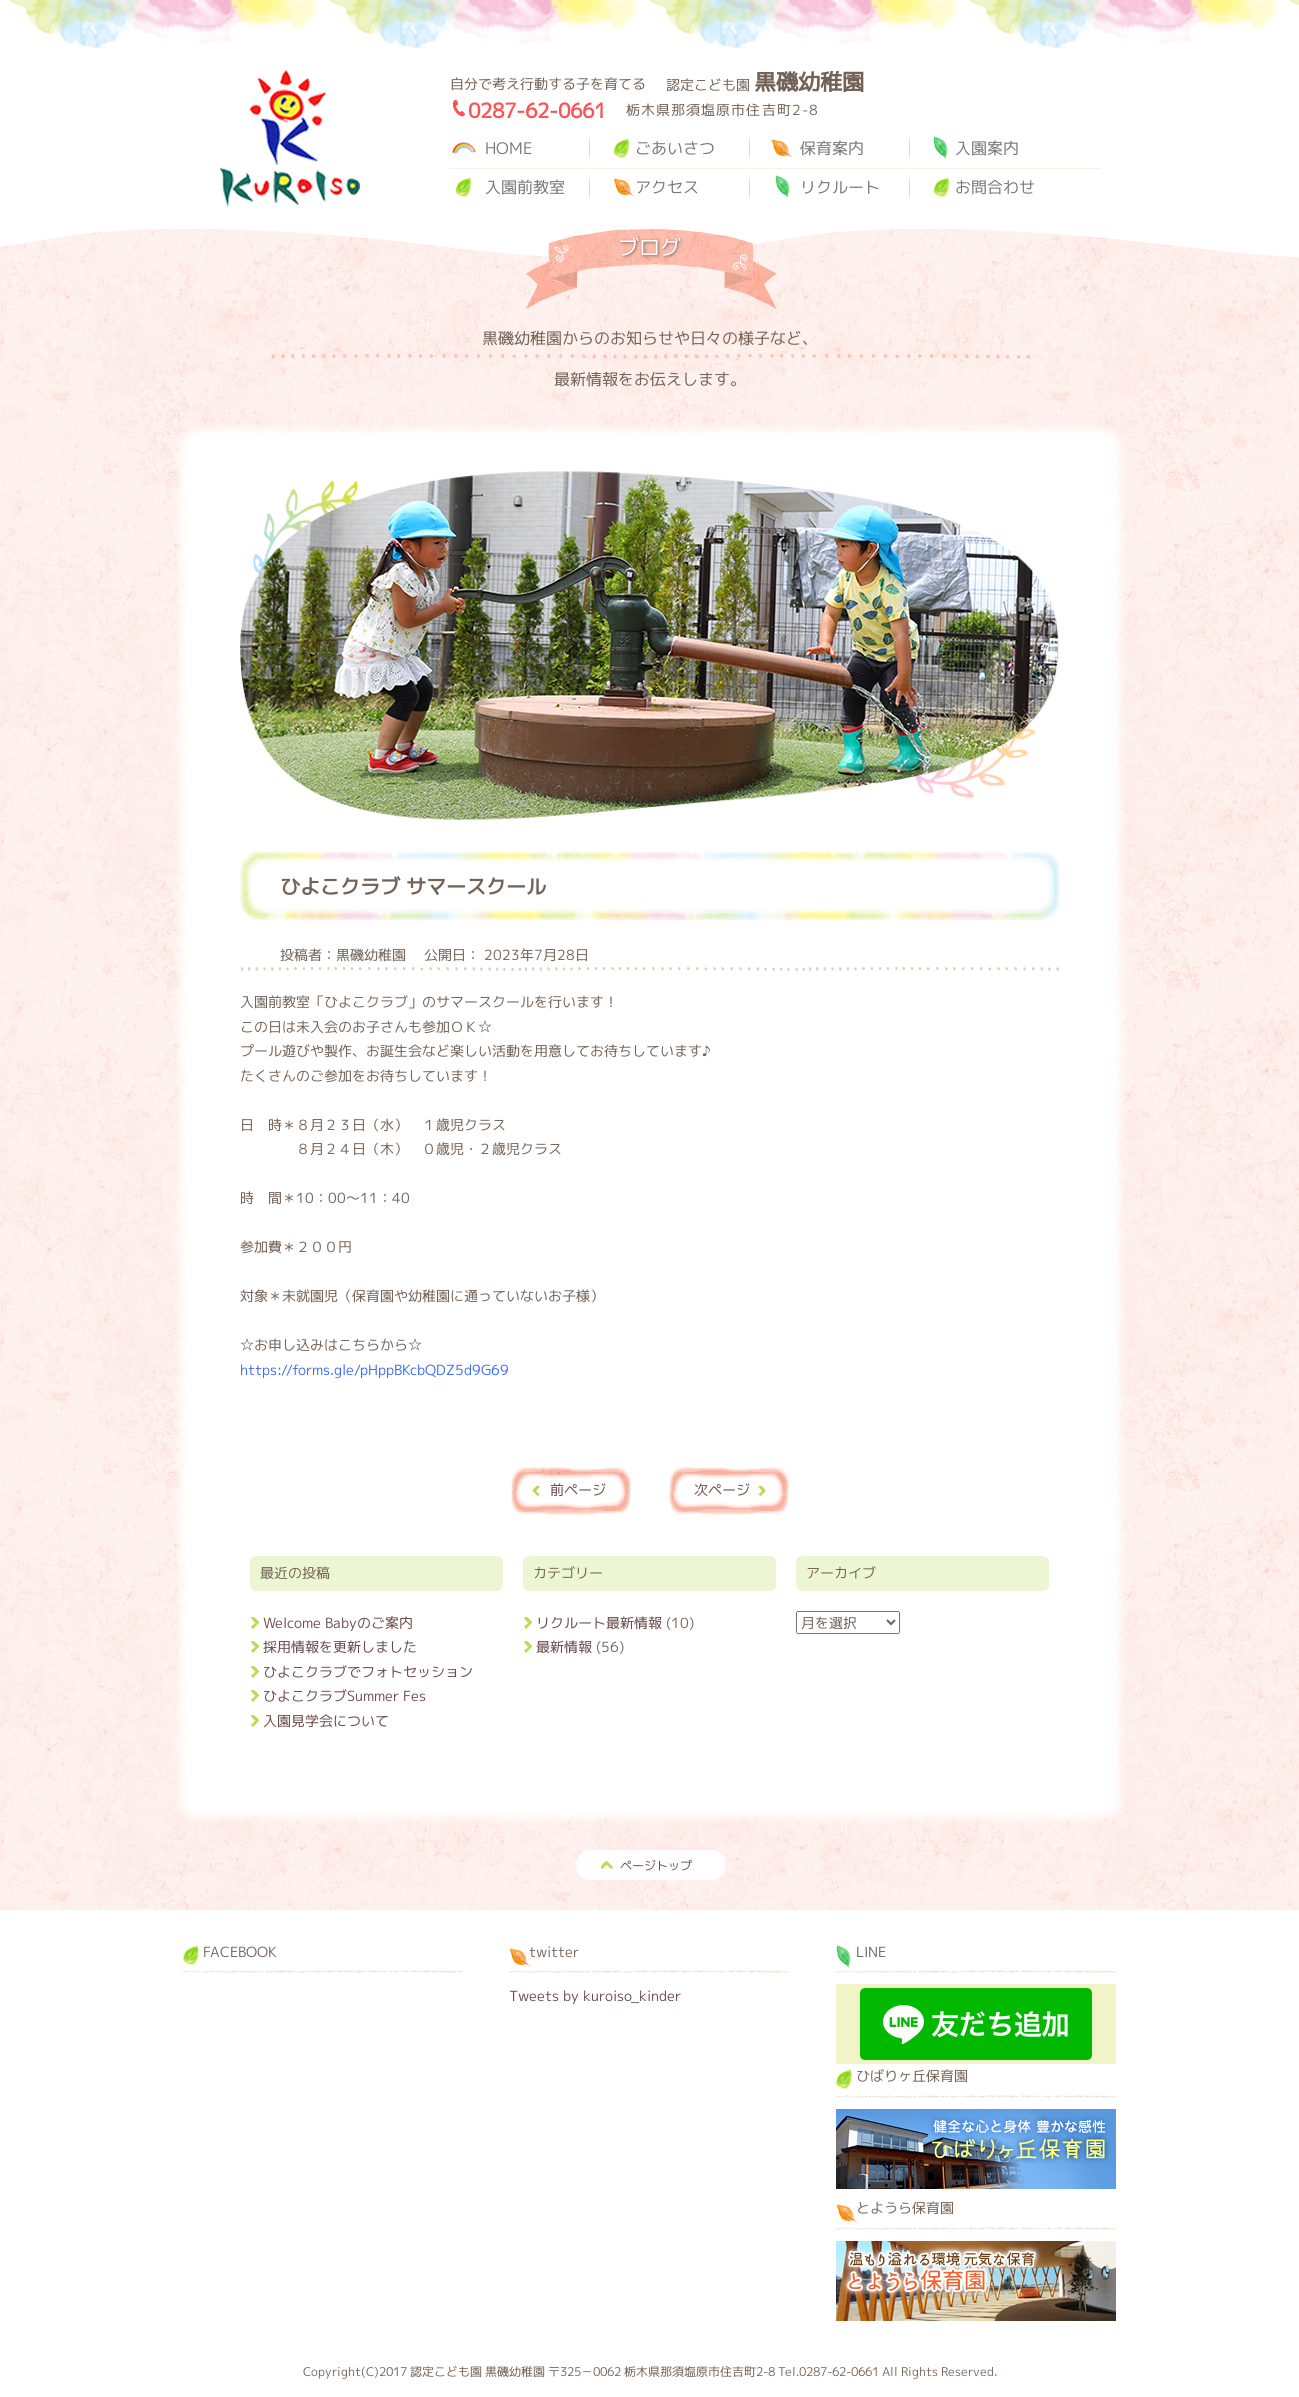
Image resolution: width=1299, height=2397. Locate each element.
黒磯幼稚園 (290, 138)
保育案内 (832, 148)
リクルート (840, 187)
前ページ (578, 1489)
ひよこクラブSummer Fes (344, 1695)
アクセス (667, 187)
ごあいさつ (675, 148)
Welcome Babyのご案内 (338, 1622)
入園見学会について (326, 1720)
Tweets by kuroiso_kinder (595, 1995)
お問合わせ (995, 187)
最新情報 (564, 1646)
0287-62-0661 (537, 110)
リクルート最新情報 (599, 1622)
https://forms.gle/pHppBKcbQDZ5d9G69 (374, 1369)
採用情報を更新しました (340, 1646)
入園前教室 (525, 187)
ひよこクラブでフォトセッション (368, 1671)
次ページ (722, 1489)
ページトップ (656, 1865)
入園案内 (987, 148)
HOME (508, 148)
